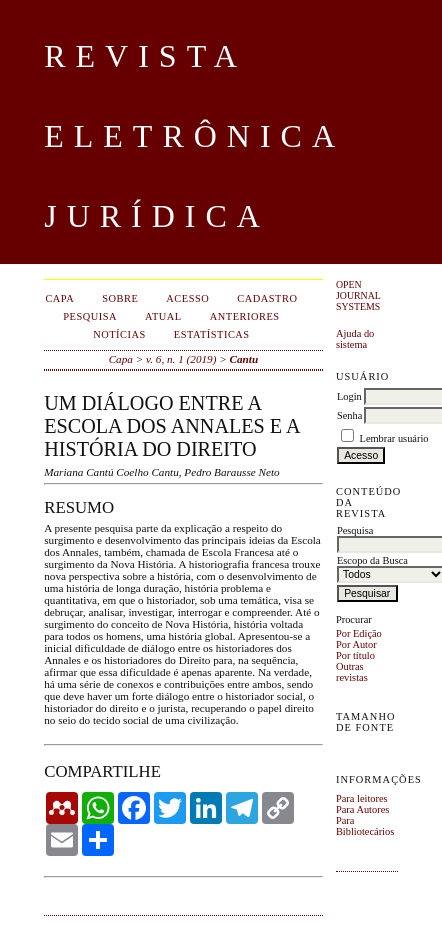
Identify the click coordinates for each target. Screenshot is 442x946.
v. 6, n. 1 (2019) (181, 359)
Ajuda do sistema (355, 339)
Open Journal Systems (358, 295)
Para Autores (362, 809)
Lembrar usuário (394, 438)
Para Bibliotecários (365, 826)
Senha (349, 415)
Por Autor (356, 644)
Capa (121, 359)
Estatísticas (212, 334)
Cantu (244, 359)
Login (349, 396)
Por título (355, 655)
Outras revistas (352, 672)
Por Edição (359, 633)
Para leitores (362, 798)
